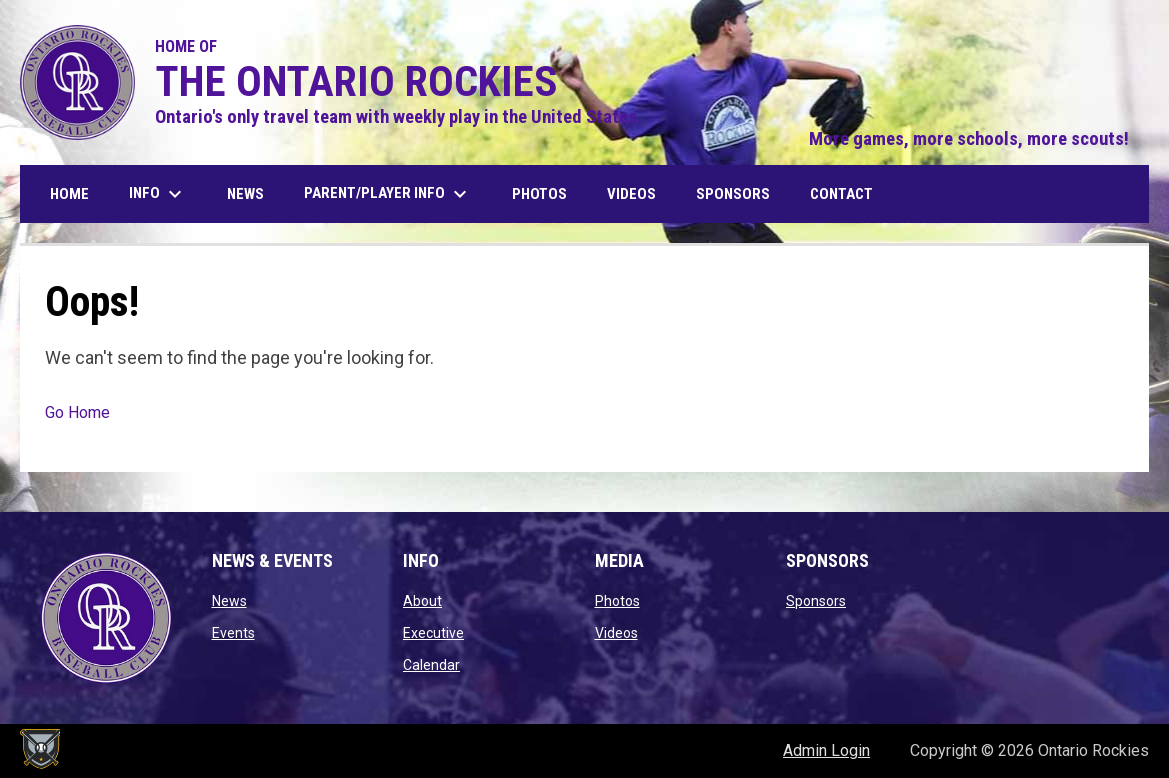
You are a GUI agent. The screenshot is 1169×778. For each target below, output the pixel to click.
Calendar (431, 665)
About (422, 601)
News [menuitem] (245, 194)
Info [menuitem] (158, 194)
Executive (433, 633)
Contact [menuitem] (841, 194)
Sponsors (816, 601)
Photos (617, 601)
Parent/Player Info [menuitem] (388, 194)
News (229, 601)
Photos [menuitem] (539, 194)
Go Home (77, 412)
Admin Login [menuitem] (826, 750)
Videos (616, 633)
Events (233, 633)
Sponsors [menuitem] (733, 194)
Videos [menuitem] (631, 194)
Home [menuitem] (69, 194)
